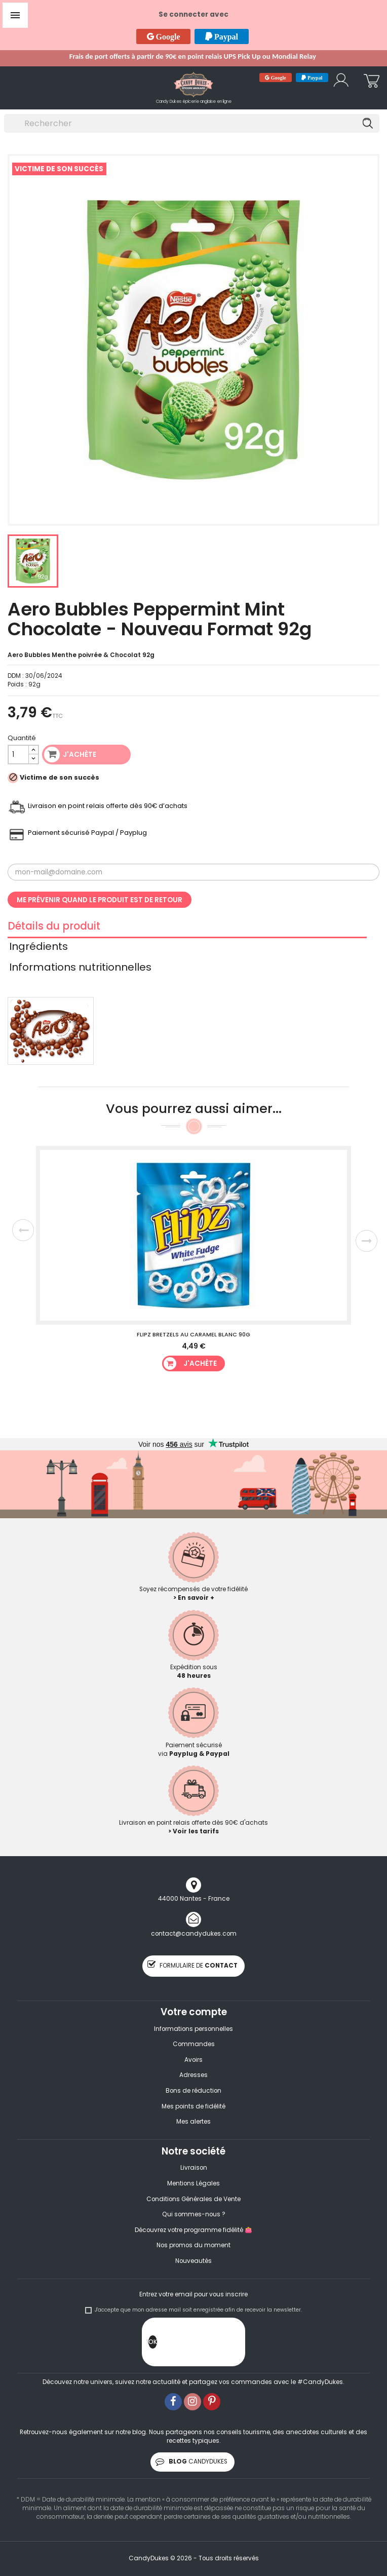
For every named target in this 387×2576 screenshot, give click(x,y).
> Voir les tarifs (193, 1831)
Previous (23, 1230)
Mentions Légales (193, 2183)
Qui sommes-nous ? (193, 2214)
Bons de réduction (193, 2091)
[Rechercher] (191, 123)
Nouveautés (193, 2261)
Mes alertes (193, 2122)
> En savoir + (193, 1598)
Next (366, 1241)
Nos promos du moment (193, 2245)
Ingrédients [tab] (38, 947)
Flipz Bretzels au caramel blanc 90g (193, 1334)
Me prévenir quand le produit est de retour (99, 900)
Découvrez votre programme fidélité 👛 (193, 2230)
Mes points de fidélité (193, 2106)
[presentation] (234, 2344)
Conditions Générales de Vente (193, 2199)
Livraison (193, 2168)
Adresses (193, 2075)
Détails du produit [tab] (54, 927)
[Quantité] (18, 754)
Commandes (194, 2044)
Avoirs (193, 2060)
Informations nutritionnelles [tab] (80, 968)
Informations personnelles (193, 2029)
